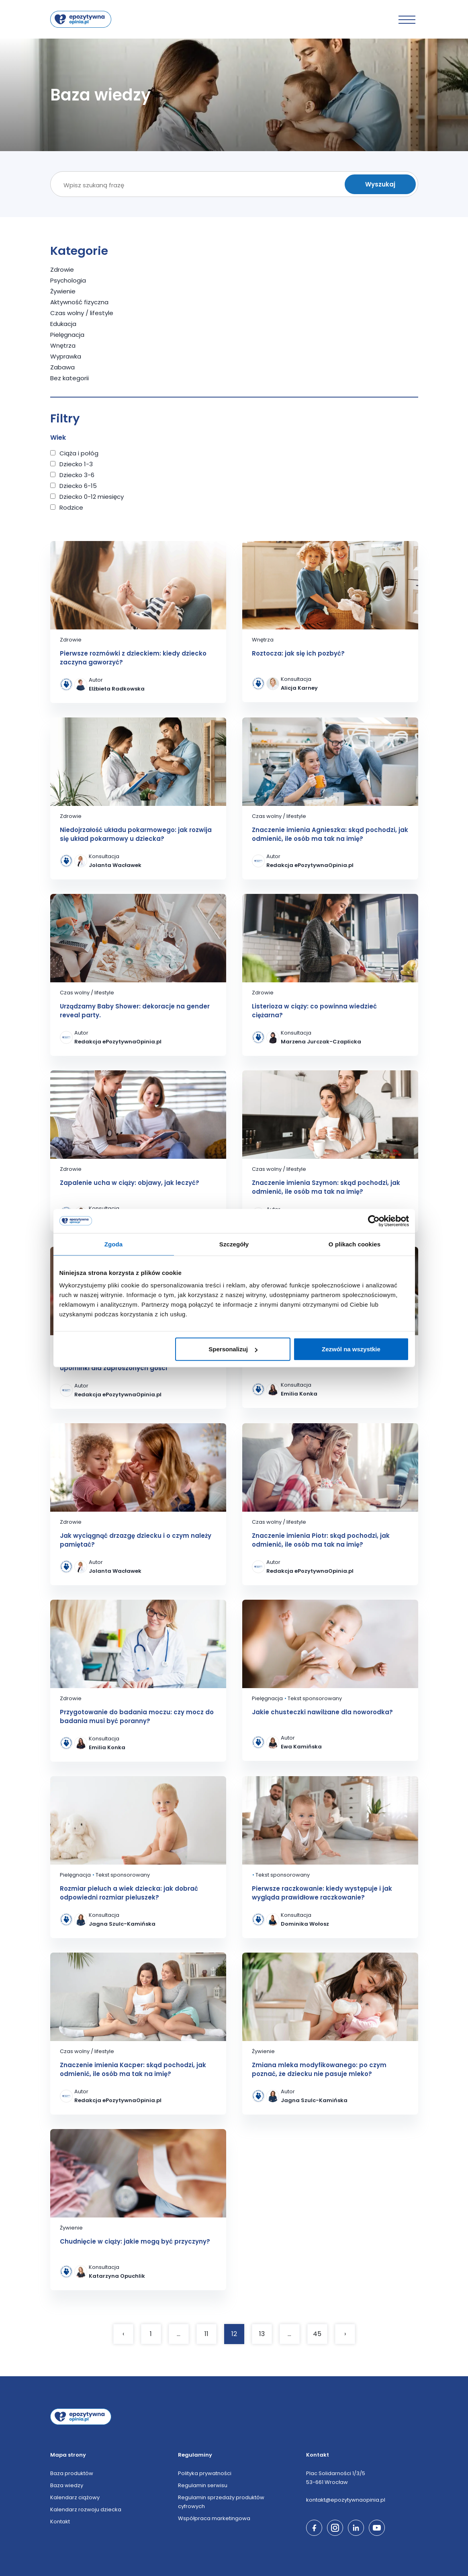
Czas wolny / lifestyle (81, 313)
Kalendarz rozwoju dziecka (85, 2509)
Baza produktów (71, 2473)
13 (262, 2334)
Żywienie (63, 291)
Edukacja (63, 324)
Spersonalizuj (233, 1349)
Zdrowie (62, 269)
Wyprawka (65, 356)
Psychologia (68, 280)
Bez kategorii (69, 378)
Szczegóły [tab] (234, 1243)
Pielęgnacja (67, 334)
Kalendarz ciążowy (75, 2497)
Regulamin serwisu (202, 2485)
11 (206, 2334)
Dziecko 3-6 (76, 475)
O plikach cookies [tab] (354, 1243)
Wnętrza (63, 345)
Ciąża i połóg (78, 453)
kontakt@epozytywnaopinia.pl (345, 2500)
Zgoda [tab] (113, 1243)
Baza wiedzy (66, 2485)
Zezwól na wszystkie (351, 1349)
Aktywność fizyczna (79, 302)
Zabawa (62, 367)
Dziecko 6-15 (78, 486)
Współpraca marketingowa (214, 2518)
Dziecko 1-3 (76, 464)
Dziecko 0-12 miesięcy (91, 496)
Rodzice (71, 507)
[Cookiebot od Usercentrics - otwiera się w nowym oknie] (374, 1221)
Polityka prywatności (204, 2473)
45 (317, 2334)
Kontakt (60, 2521)
